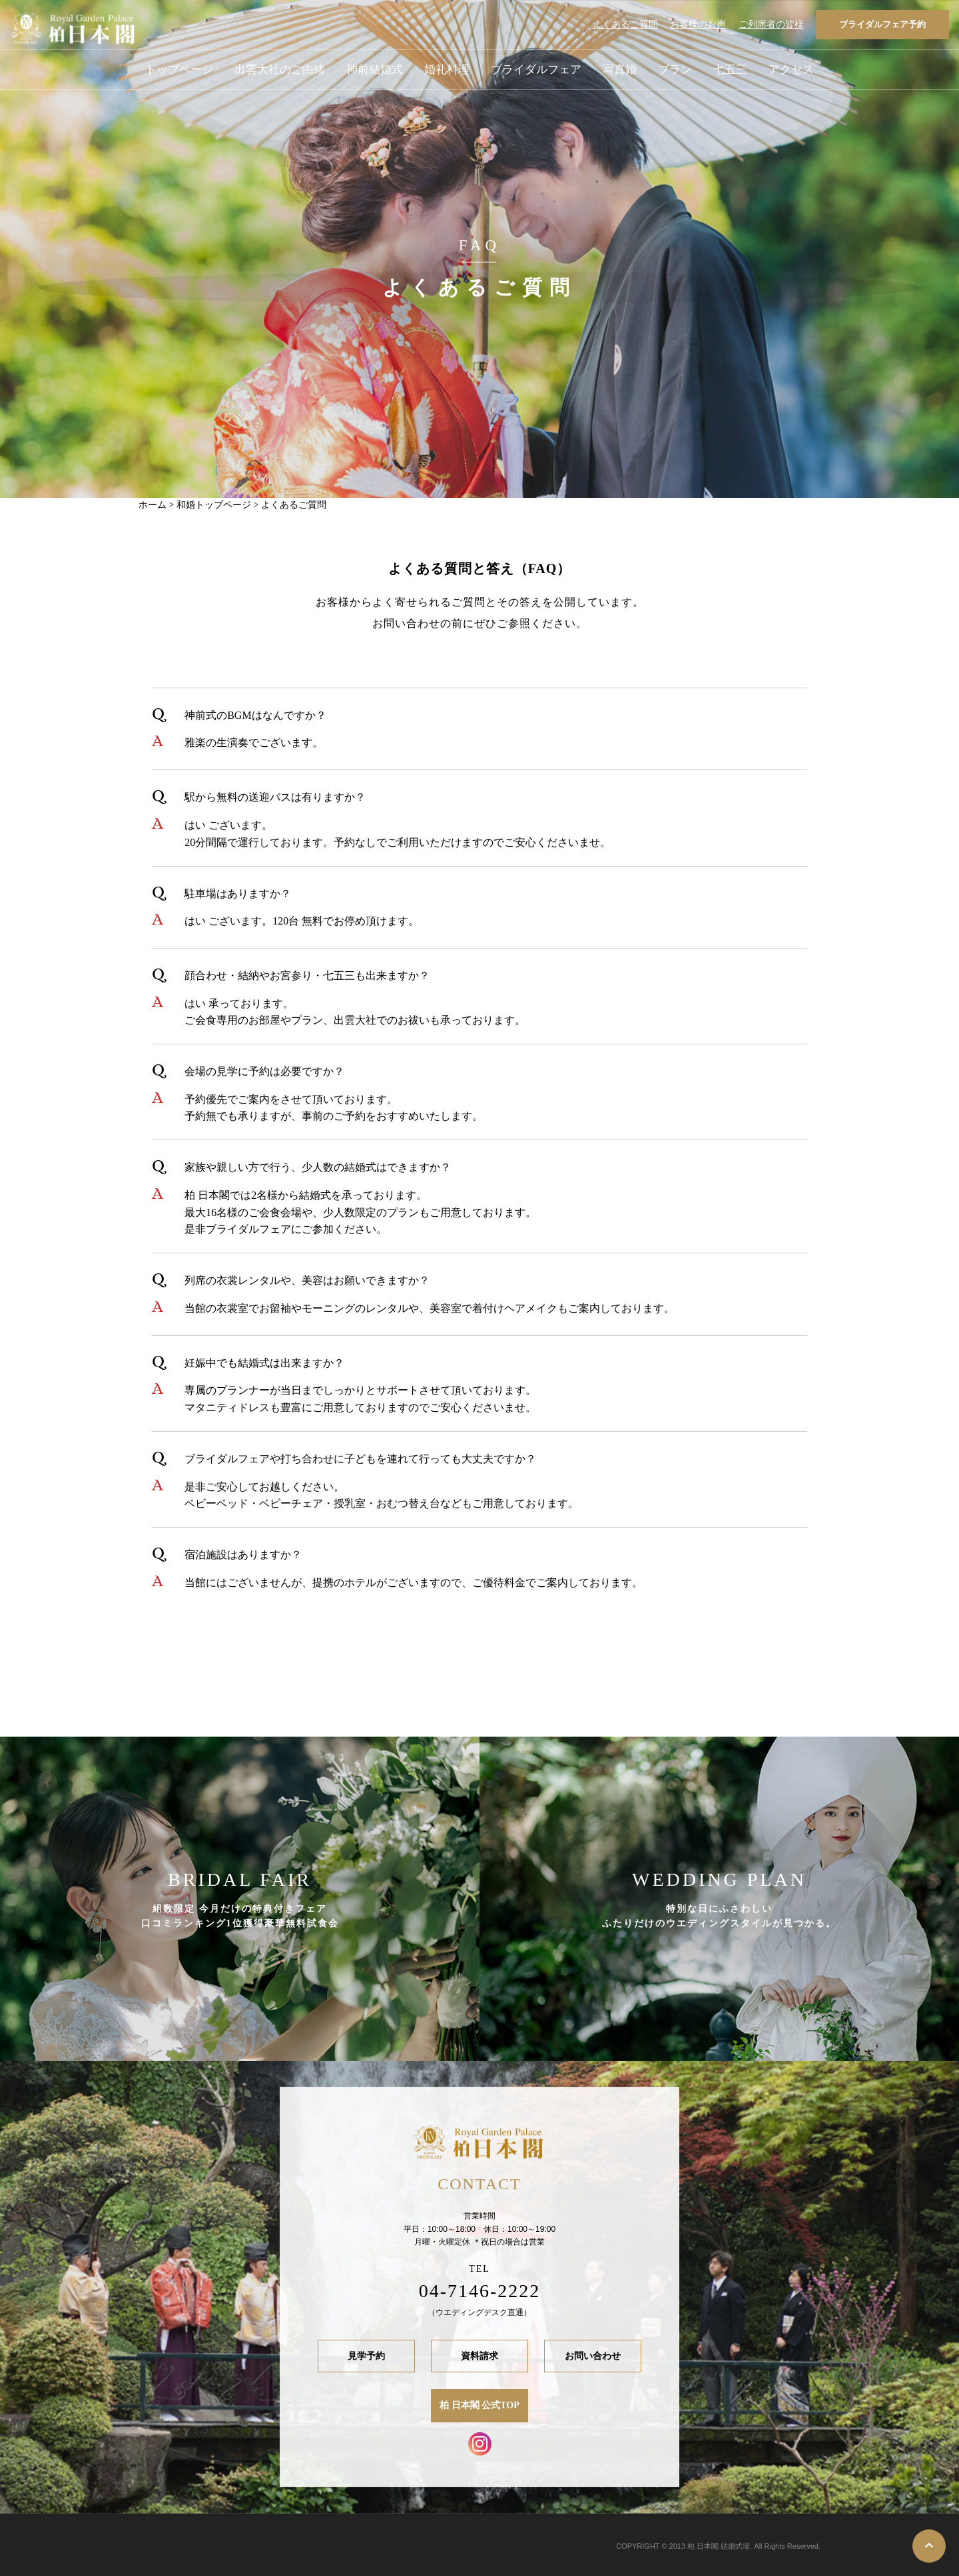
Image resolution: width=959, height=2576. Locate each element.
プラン (675, 69)
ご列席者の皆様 (771, 24)
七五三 (730, 69)
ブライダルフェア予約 (882, 24)
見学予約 (366, 2356)
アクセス (791, 69)
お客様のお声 (698, 24)
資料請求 (479, 2356)
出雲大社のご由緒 (279, 69)
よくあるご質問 (625, 24)
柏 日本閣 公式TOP (479, 2406)
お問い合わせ (593, 2356)
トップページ (179, 69)
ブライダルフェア (536, 69)
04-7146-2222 (480, 2290)
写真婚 (620, 69)
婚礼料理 (447, 69)
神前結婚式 (374, 69)
